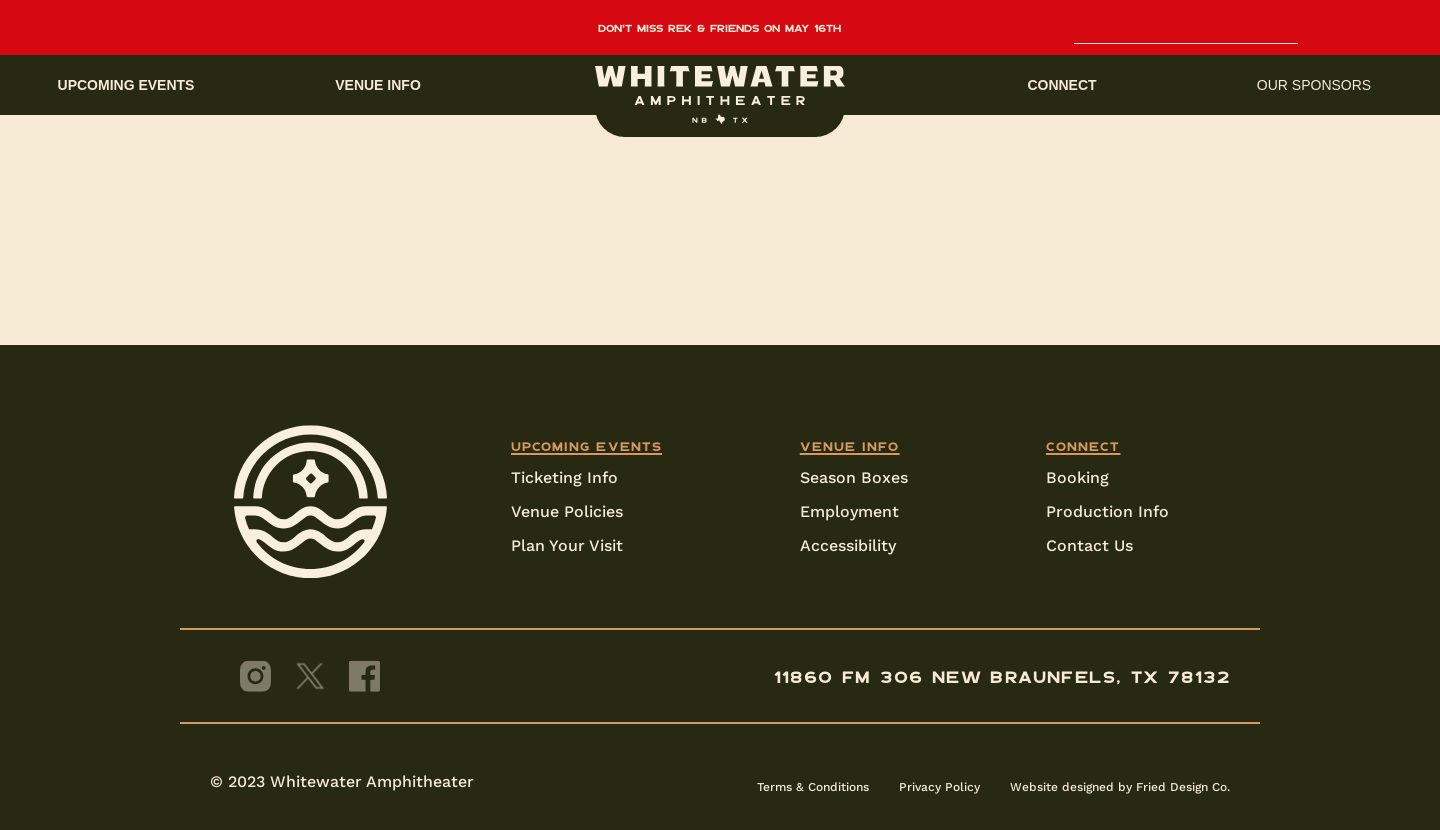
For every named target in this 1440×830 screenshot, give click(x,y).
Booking (1077, 477)
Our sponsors (1314, 85)
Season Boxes (854, 477)
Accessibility (848, 545)
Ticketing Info (564, 477)
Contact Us (1089, 545)
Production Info (1107, 511)
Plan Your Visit (567, 545)
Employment (849, 511)
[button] (720, 85)
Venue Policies (567, 511)
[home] (720, 94)
